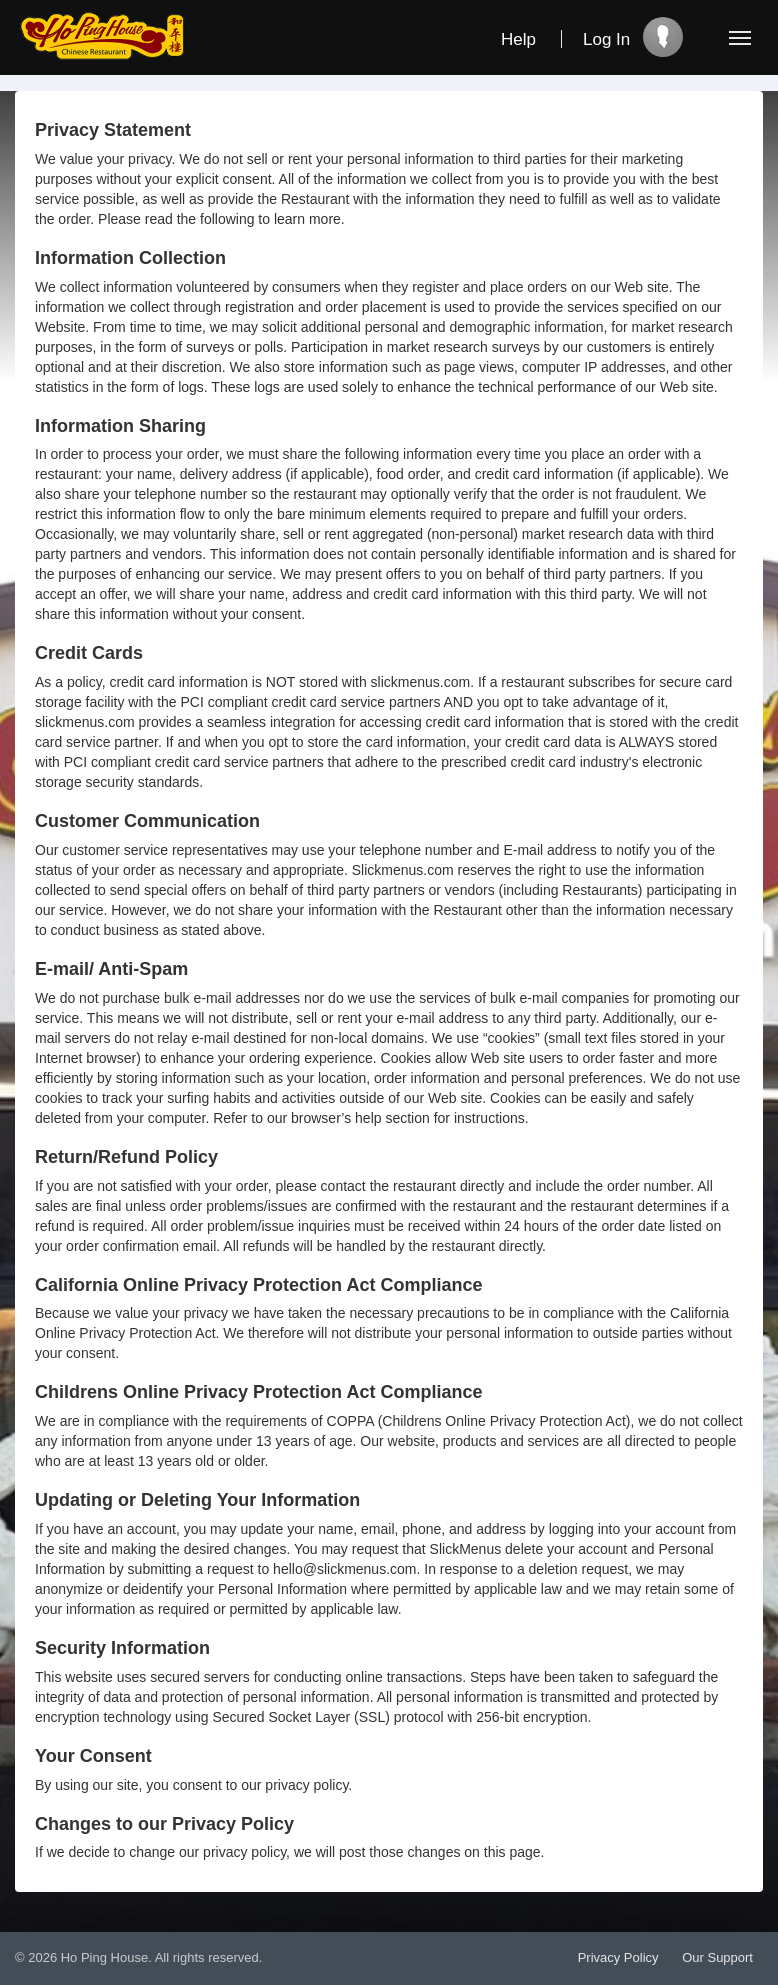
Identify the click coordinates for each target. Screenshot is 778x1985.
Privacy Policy (618, 1957)
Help (518, 39)
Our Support (717, 1957)
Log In (606, 39)
